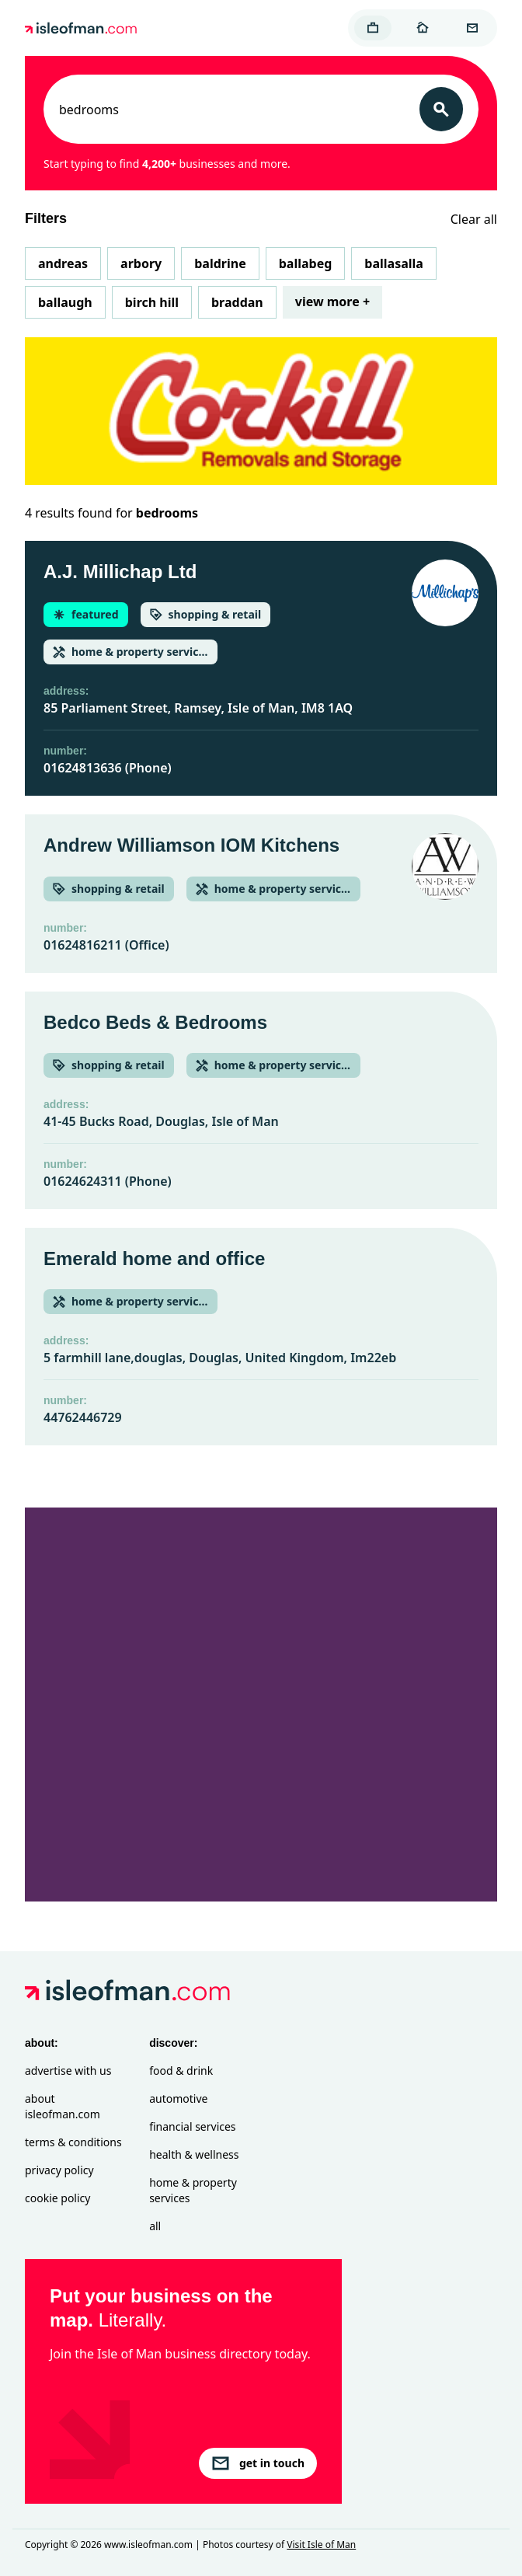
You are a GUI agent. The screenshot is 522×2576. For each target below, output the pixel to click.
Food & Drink (181, 2070)
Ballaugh (65, 302)
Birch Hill (152, 302)
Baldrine (219, 263)
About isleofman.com (62, 2106)
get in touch (257, 2463)
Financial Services (192, 2126)
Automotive (178, 2098)
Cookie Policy (57, 2198)
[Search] (441, 109)
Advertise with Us (68, 2070)
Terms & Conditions (73, 2142)
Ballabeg (305, 263)
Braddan (237, 302)
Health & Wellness (193, 2154)
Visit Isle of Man (321, 2544)
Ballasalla (393, 263)
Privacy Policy (59, 2170)
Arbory (141, 263)
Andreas (63, 263)
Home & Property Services (193, 2190)
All (155, 2226)
